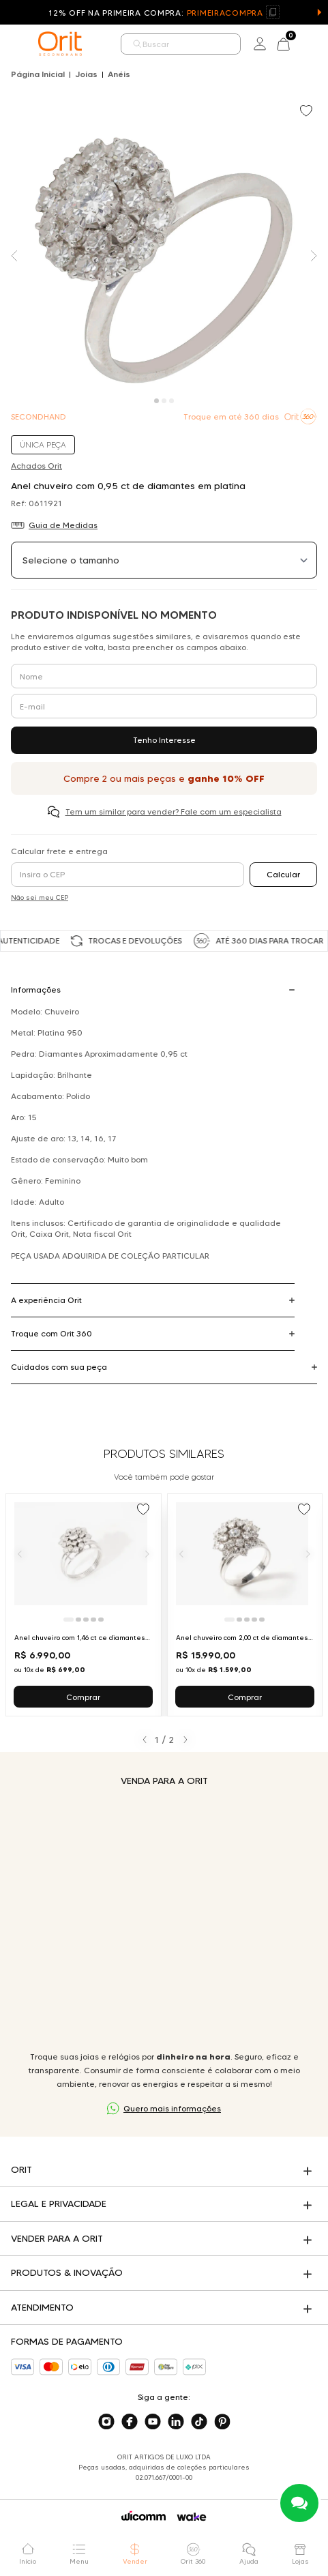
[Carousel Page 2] (164, 400)
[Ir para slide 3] (86, 1620)
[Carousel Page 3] (171, 400)
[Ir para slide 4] (93, 1620)
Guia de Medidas (63, 525)
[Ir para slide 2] (78, 1620)
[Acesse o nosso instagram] (106, 2422)
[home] (60, 43)
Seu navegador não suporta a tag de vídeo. (164, 1918)
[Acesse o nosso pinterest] (222, 2422)
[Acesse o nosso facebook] (129, 2422)
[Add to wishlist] (307, 112)
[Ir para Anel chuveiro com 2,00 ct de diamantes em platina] (245, 1605)
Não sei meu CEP (39, 897)
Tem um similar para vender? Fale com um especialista (173, 811)
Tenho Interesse (164, 740)
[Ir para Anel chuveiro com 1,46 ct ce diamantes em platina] (83, 1605)
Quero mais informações (172, 2108)
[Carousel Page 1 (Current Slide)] (156, 400)
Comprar (83, 1697)
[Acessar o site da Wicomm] (143, 2516)
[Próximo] (147, 1553)
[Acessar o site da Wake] (192, 2517)
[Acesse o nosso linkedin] (176, 2422)
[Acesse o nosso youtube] (153, 2422)
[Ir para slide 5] (101, 1620)
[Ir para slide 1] (68, 1620)
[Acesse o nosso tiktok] (199, 2422)
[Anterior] (20, 1553)
